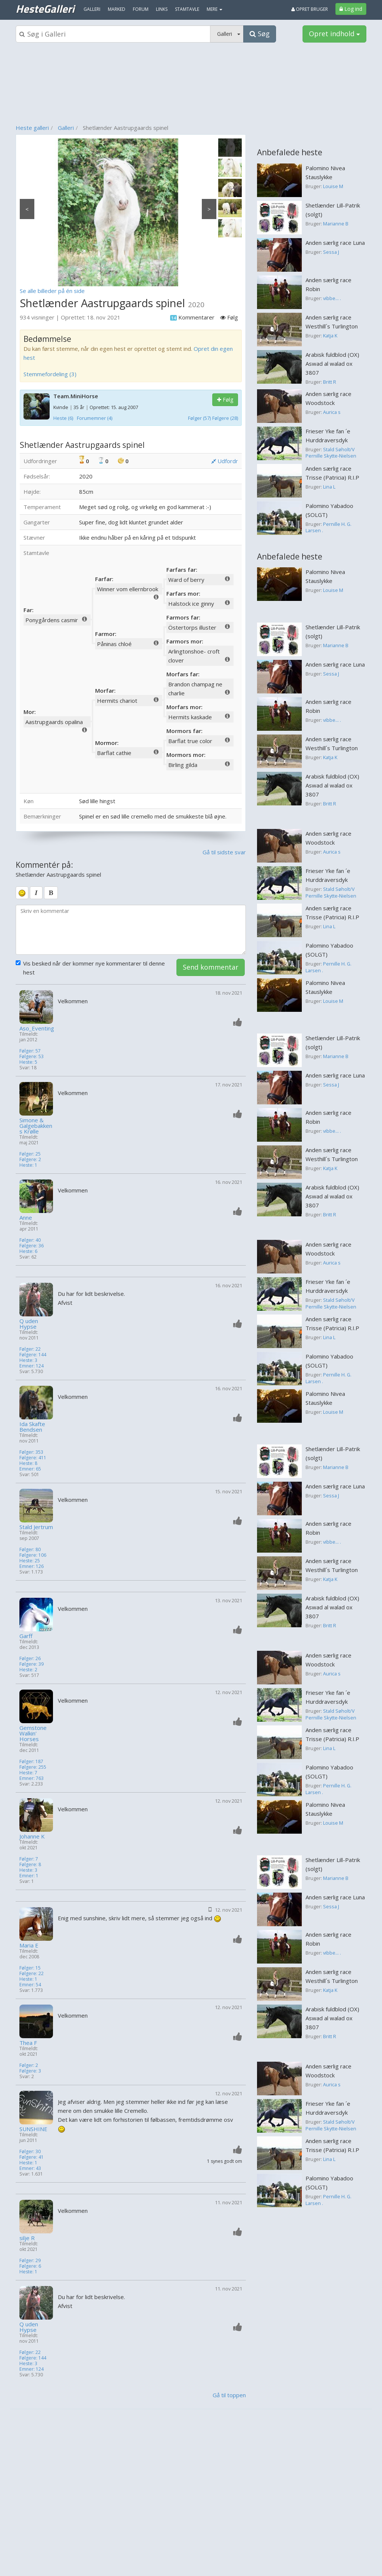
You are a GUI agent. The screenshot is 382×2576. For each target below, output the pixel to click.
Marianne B (335, 223)
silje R (27, 2238)
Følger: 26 (30, 1658)
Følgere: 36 (31, 1245)
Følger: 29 (30, 2260)
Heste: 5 (28, 1062)
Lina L (329, 486)
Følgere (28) (225, 418)
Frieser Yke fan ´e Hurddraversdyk (328, 435)
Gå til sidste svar (224, 852)
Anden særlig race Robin (328, 284)
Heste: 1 (28, 1165)
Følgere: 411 (32, 1457)
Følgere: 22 (31, 1973)
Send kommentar (210, 967)
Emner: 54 (30, 1984)
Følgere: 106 (32, 1555)
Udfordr (224, 461)
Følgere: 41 (31, 2157)
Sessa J (331, 252)
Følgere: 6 (30, 2266)
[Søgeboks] (113, 34)
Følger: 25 (30, 1154)
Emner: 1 (28, 1875)
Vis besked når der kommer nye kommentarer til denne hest (90, 968)
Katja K (330, 335)
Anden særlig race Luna (335, 242)
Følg (225, 399)
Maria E (28, 1945)
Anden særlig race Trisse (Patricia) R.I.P (332, 473)
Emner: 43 (30, 2168)
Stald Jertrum (36, 1527)
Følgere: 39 (31, 1664)
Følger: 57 (30, 1051)
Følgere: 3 (30, 2071)
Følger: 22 (30, 1349)
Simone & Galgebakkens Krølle (35, 1125)
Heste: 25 (29, 1560)
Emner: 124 (31, 1366)
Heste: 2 (28, 1669)
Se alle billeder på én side (52, 290)
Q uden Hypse (28, 1323)
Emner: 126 (31, 1566)
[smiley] (22, 892)
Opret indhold (334, 33)
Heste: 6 (28, 1251)
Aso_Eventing (36, 1028)
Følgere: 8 (30, 1864)
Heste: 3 (28, 1360)
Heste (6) (63, 418)
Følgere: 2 (30, 1159)
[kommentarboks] (131, 930)
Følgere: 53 (31, 1056)
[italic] (36, 892)
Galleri (66, 127)
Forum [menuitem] (140, 9)
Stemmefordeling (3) (50, 374)
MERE (214, 9)
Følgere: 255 (32, 1767)
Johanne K (32, 1836)
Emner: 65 (30, 1469)
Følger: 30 (30, 2151)
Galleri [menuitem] (92, 9)
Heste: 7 (28, 1772)
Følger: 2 (28, 2065)
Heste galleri (32, 127)
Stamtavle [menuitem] (187, 9)
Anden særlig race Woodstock (328, 398)
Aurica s (332, 412)
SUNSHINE (33, 2129)
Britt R (329, 381)
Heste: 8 (28, 1463)
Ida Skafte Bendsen (32, 1426)
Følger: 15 (30, 1968)
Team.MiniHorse (75, 396)
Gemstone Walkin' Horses (33, 1733)
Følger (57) (199, 418)
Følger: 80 (30, 1549)
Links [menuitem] (161, 9)
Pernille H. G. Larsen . (328, 527)
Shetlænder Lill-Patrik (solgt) (333, 210)
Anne (25, 1217)
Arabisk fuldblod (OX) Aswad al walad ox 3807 (332, 363)
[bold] (51, 892)
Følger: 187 (31, 1761)
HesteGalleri (45, 8)
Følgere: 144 (32, 1354)
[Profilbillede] (36, 1007)
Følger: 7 (28, 1859)
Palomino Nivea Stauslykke (325, 172)
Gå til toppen (229, 2395)
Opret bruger (309, 9)
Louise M (333, 186)
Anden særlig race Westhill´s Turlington (332, 322)
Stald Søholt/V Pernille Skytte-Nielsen (331, 452)
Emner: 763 (31, 1778)
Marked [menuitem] (116, 9)
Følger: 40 (30, 1240)
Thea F (28, 2043)
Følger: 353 (31, 1452)
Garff (25, 1636)
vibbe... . (332, 298)
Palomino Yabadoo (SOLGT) (329, 510)
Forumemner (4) (94, 418)
